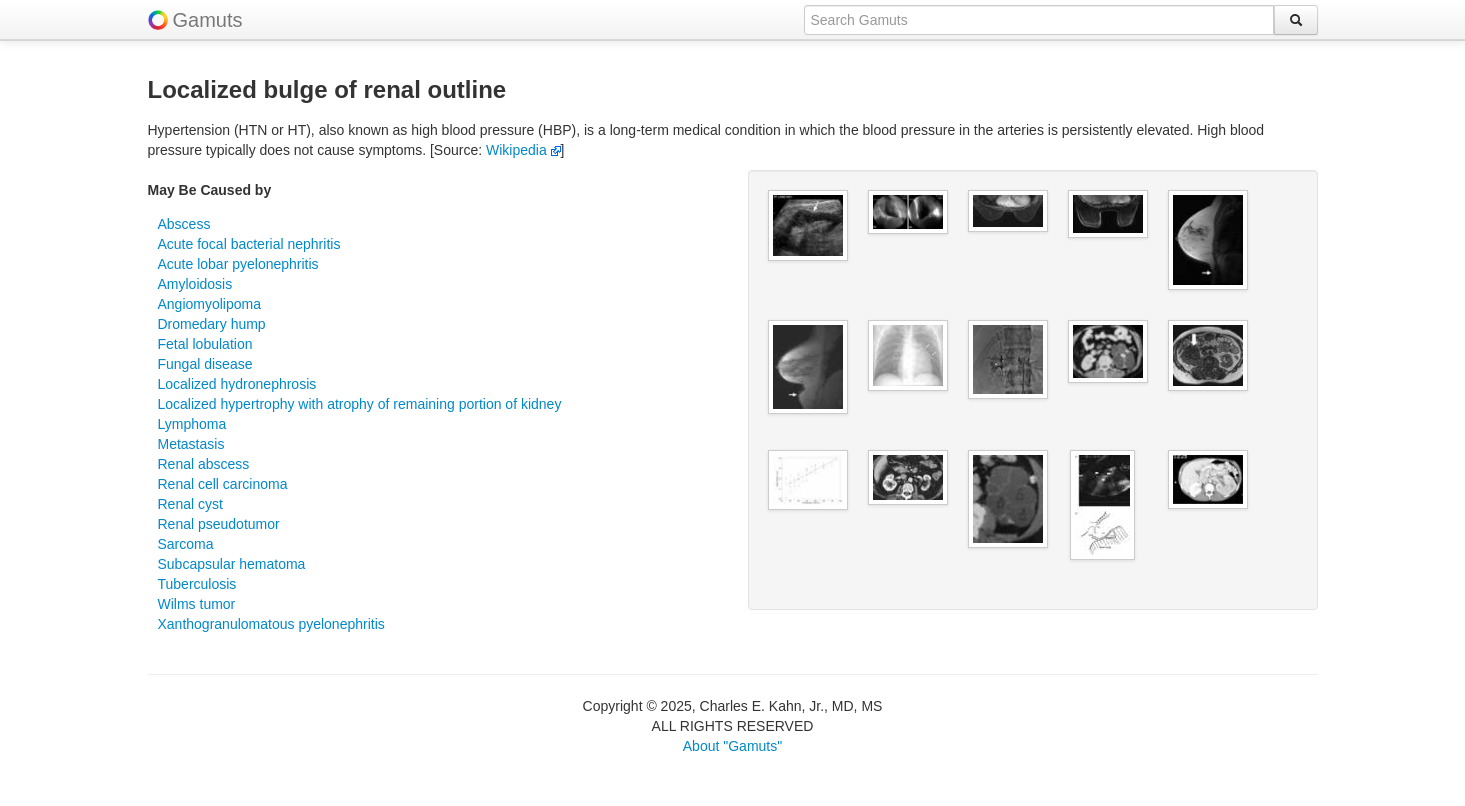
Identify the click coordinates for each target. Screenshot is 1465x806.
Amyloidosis (195, 284)
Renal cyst (190, 504)
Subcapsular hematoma (232, 564)
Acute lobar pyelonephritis (238, 264)
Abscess (184, 224)
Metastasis (191, 444)
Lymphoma (192, 424)
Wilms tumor (197, 604)
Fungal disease (205, 364)
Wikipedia (523, 150)
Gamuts (208, 20)
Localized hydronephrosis (237, 384)
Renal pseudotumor (219, 524)
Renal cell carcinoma (223, 484)
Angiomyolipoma (210, 304)
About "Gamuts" (732, 746)
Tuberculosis (197, 584)
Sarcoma (186, 544)
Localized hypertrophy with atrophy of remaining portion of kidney (360, 404)
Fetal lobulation (205, 344)
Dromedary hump (212, 324)
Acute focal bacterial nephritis (249, 244)
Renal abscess (204, 464)
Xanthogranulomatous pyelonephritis (271, 624)
